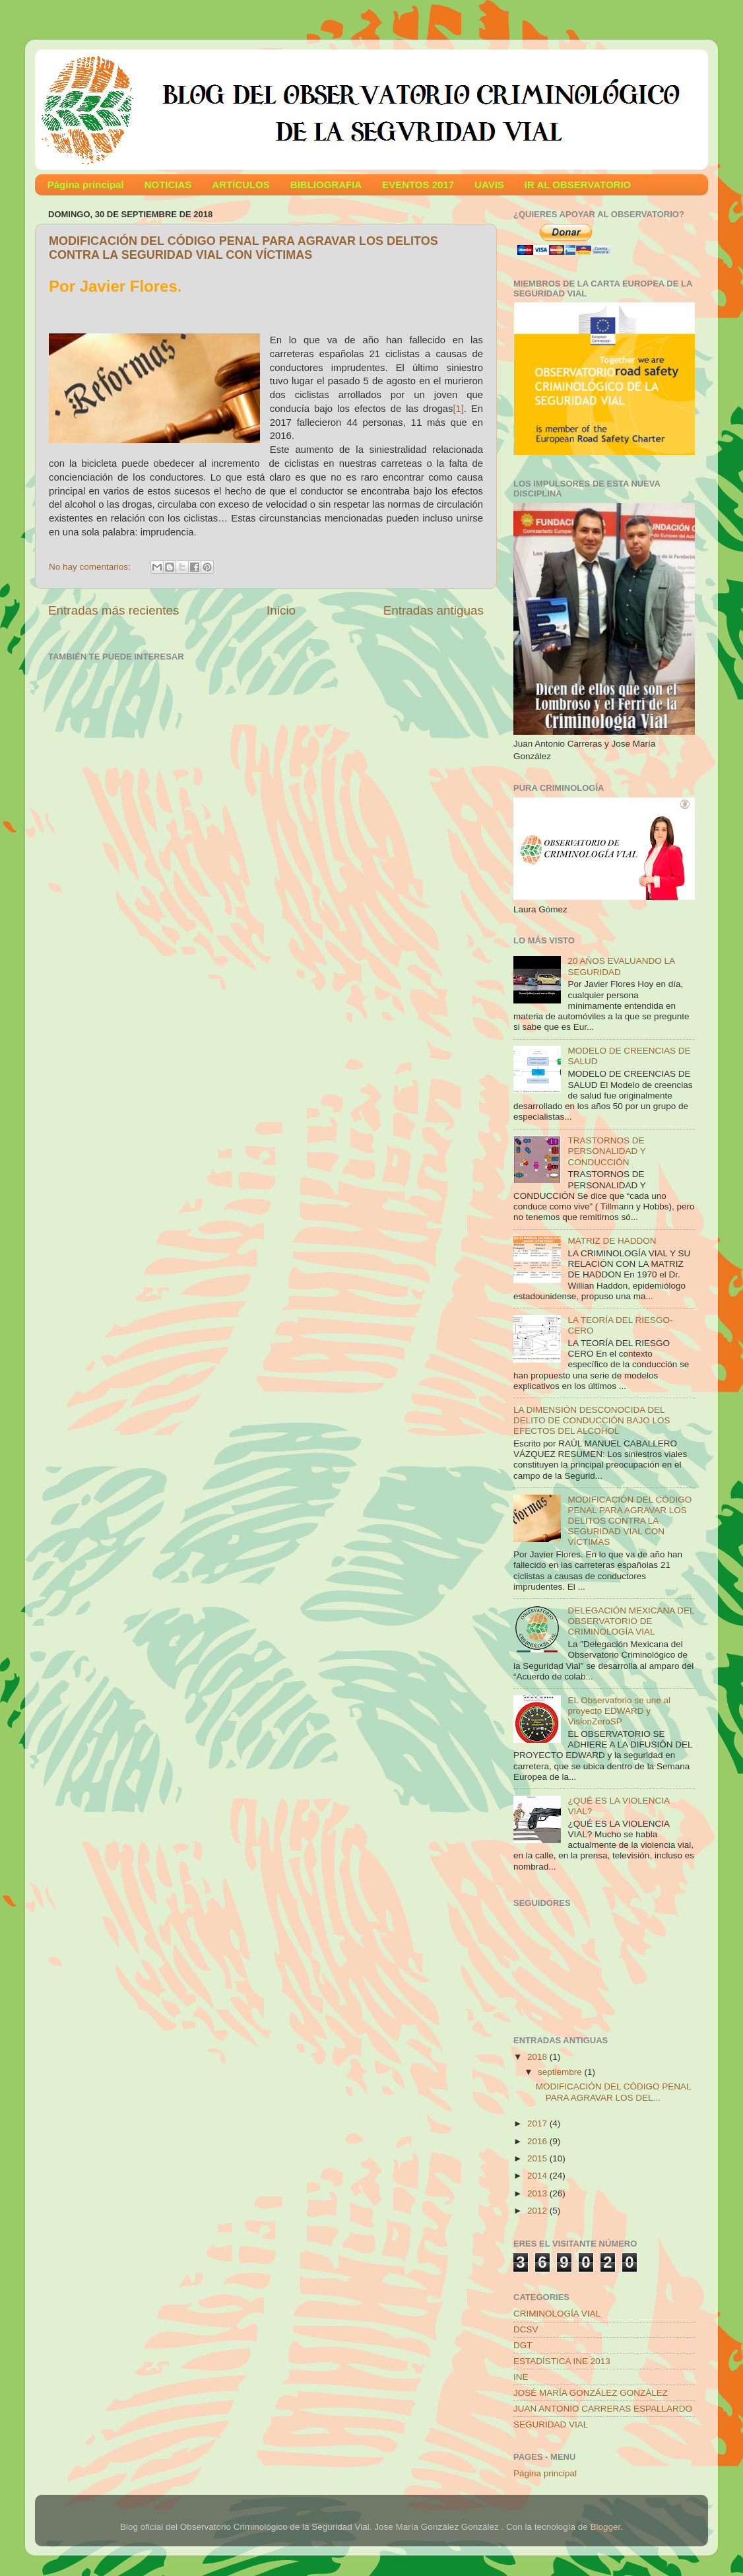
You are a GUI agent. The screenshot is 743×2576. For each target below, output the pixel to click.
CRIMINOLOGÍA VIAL (556, 2314)
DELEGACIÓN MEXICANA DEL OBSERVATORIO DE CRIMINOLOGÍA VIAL (630, 1621)
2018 (538, 2057)
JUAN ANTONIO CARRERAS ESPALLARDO (602, 2409)
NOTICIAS (168, 184)
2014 (538, 2176)
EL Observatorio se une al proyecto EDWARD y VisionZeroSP (618, 1710)
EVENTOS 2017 (418, 184)
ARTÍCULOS (241, 184)
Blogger (606, 2527)
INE (521, 2377)
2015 (538, 2158)
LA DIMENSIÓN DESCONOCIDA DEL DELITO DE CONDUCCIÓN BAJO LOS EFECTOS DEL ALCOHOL (591, 1420)
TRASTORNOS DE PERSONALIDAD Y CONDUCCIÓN (606, 1151)
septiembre (561, 2072)
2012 (538, 2211)
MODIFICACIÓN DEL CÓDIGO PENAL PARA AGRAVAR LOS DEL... (613, 2092)
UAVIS (489, 184)
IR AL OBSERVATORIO (578, 184)
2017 (538, 2123)
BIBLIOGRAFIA (326, 184)
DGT (523, 2345)
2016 (538, 2141)
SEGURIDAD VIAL (550, 2424)
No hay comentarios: (91, 567)
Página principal (86, 184)
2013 (538, 2193)
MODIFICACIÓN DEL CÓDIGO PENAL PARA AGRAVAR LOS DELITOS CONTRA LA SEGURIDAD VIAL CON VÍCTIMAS (243, 247)
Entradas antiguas (433, 610)
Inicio (281, 610)
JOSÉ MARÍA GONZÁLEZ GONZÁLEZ (590, 2393)
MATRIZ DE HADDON (611, 1241)
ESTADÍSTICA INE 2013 (561, 2361)
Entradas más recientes (113, 610)
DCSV (525, 2329)
